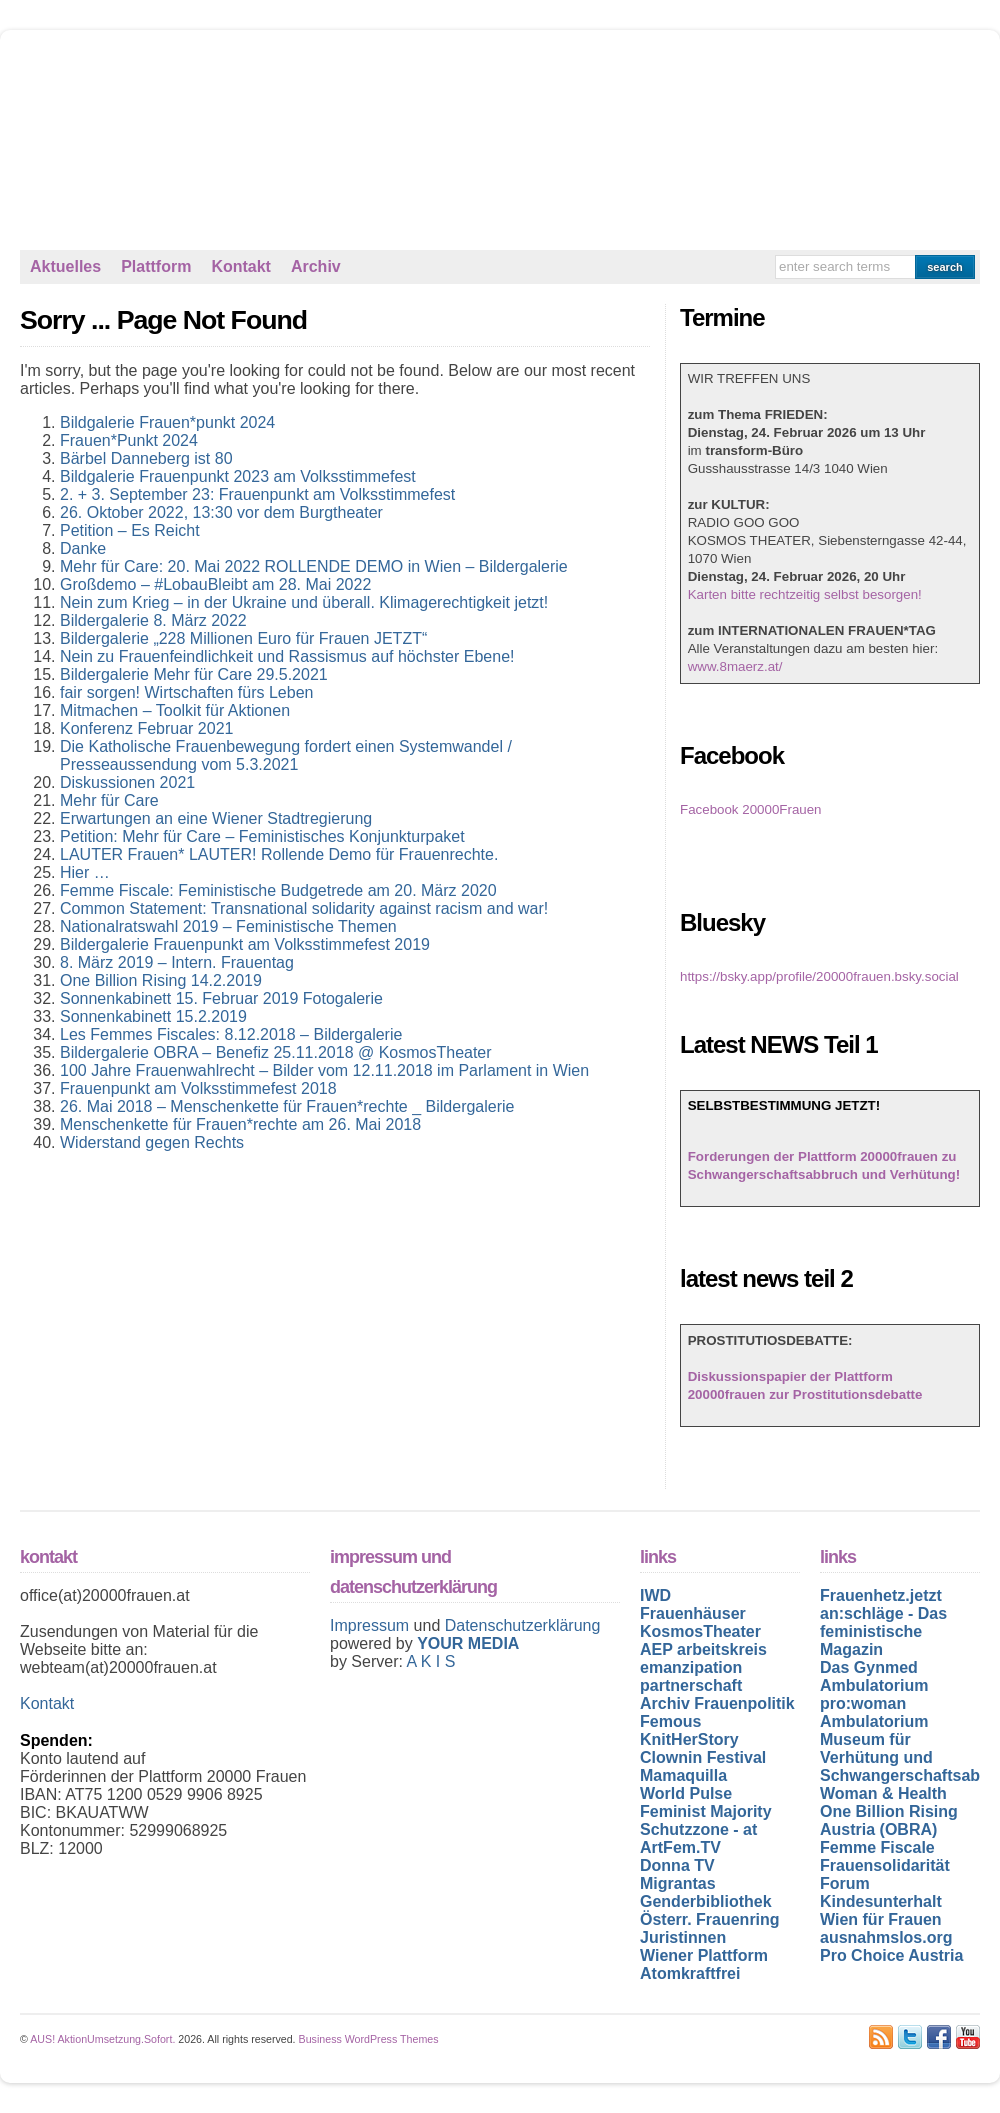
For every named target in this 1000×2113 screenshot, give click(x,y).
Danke (83, 548)
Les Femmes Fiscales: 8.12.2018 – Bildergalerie (231, 1034)
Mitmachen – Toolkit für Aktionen (175, 710)
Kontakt (241, 266)
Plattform (156, 266)
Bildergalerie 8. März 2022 (153, 620)
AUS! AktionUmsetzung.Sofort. (102, 2039)
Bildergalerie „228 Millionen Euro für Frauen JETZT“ (243, 638)
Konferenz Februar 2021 (146, 728)
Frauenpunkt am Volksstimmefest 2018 (198, 1088)
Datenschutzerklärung (523, 1625)
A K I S (430, 1661)
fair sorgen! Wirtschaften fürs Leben (186, 692)
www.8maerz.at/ (735, 666)
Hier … (85, 872)
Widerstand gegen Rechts (152, 1142)
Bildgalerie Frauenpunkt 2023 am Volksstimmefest (238, 476)
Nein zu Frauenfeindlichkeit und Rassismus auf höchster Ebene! (287, 656)
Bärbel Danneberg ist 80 (146, 458)
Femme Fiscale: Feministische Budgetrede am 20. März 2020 (278, 890)
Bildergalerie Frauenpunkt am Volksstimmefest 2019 (245, 944)
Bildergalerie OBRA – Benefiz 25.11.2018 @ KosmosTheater (276, 1052)
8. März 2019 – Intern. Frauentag (177, 962)
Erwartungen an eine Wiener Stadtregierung (216, 818)
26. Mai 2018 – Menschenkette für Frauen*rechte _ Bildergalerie (287, 1106)
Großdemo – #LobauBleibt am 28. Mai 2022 (215, 584)
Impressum (372, 1625)
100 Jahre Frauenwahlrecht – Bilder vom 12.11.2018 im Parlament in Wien (324, 1070)
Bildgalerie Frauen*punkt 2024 (167, 422)
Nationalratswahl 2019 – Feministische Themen (228, 926)
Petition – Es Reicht (130, 530)
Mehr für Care (109, 800)
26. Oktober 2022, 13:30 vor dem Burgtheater (221, 512)
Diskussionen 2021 (127, 782)
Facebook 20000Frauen (751, 809)
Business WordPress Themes (369, 2039)
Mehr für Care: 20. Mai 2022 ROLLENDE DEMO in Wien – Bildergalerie (314, 566)
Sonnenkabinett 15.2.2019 (153, 1016)
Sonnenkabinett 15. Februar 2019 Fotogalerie (221, 998)
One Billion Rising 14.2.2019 (161, 980)
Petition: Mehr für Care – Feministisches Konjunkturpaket (262, 836)
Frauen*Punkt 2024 (129, 440)
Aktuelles (65, 266)
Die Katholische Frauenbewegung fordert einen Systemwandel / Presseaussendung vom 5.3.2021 (286, 755)
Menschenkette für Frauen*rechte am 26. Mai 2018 (240, 1124)
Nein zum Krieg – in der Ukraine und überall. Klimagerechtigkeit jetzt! (304, 602)
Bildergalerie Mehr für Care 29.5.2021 (194, 674)
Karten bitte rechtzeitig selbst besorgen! (805, 594)
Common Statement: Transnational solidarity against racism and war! (304, 908)
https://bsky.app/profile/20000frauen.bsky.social (819, 976)
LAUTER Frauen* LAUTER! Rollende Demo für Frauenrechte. (279, 854)
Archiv (316, 266)
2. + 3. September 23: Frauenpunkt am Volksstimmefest (257, 494)
